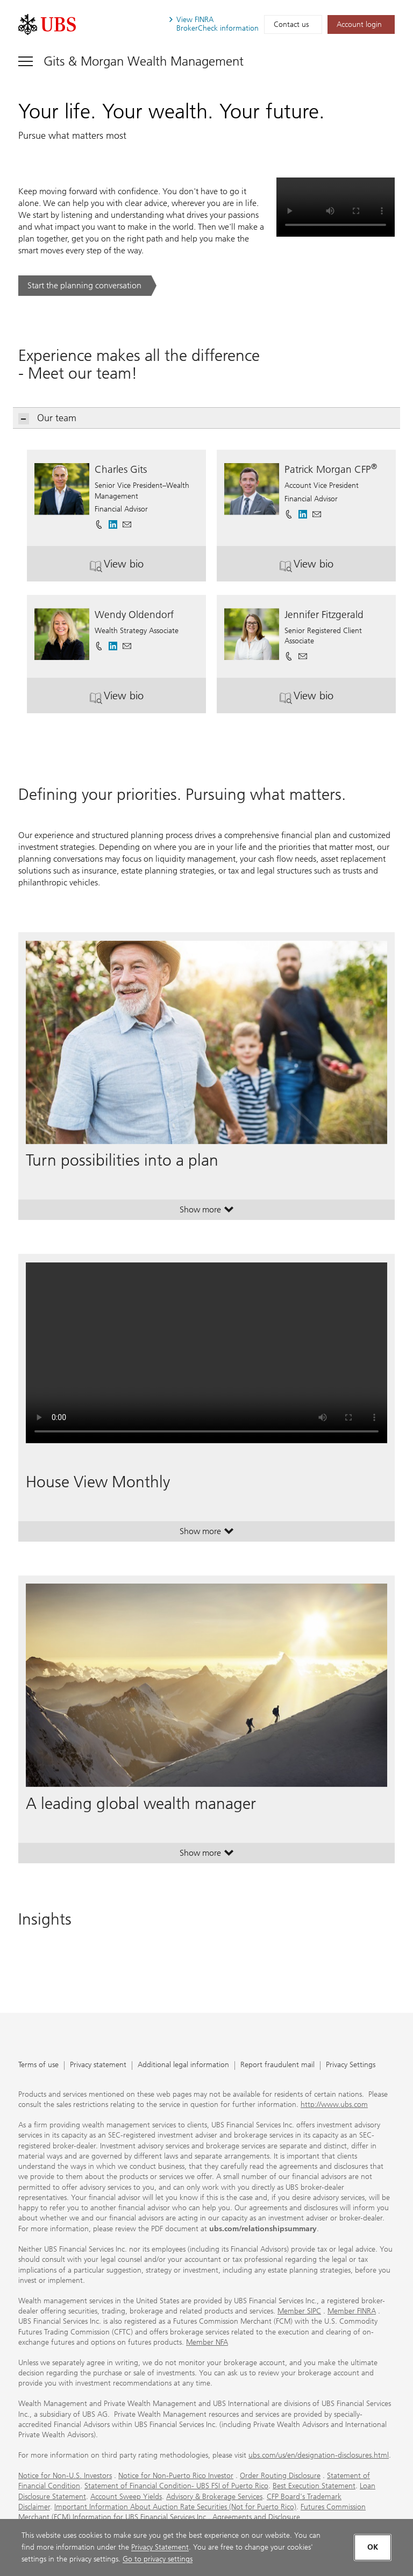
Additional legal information (183, 2065)
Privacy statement (98, 2065)
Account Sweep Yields (126, 2496)
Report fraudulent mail (277, 2065)
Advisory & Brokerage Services (214, 2496)
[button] (127, 521)
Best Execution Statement (314, 2485)
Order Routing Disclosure (280, 2475)
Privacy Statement (160, 2547)
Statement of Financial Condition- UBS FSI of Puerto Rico (176, 2485)
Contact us (291, 24)
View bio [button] (135, 567)
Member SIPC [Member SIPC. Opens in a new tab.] (299, 2311)
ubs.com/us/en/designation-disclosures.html (318, 2455)
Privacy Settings (350, 2065)
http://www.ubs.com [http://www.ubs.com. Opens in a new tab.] (334, 2104)
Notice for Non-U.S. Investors (65, 2475)
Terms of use (38, 2065)
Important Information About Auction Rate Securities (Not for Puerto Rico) (175, 2506)
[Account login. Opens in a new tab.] (361, 24)
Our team (47, 418)
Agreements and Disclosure (256, 2517)
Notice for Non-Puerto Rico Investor (175, 2475)
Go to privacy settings (158, 2559)
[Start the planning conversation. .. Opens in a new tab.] (87, 285)
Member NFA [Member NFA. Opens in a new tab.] (207, 2342)
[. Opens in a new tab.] (47, 24)
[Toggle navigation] (131, 61)
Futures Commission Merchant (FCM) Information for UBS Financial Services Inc (192, 2512)
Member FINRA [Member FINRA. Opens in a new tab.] (351, 2311)
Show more (207, 1211)
